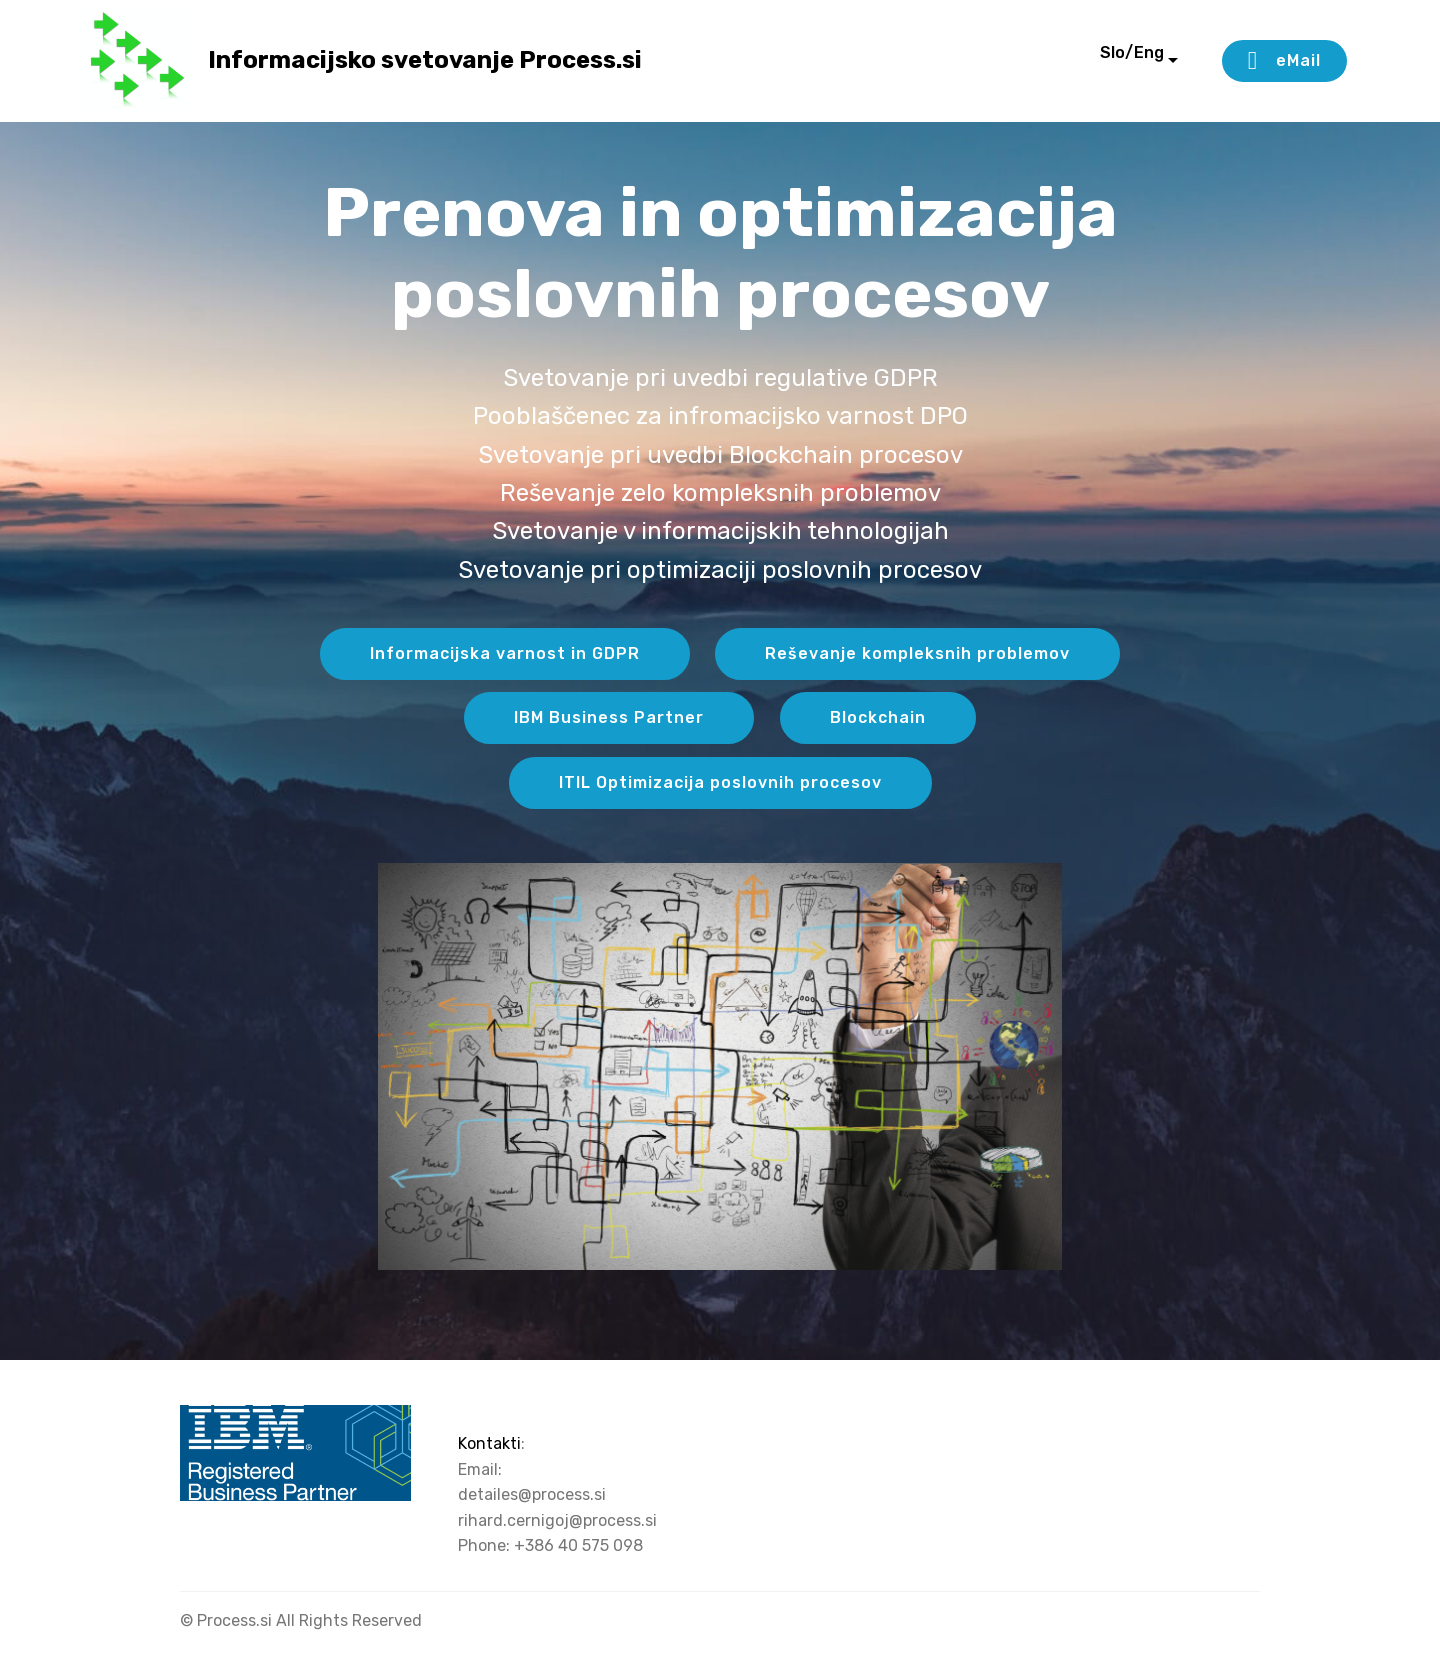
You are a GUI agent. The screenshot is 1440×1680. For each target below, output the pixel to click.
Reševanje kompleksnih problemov (917, 653)
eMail (1284, 61)
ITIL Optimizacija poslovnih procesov (720, 782)
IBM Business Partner (609, 717)
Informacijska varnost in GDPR (505, 653)
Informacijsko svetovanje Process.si (425, 60)
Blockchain (878, 717)
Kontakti (489, 1443)
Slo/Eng (1104, 60)
